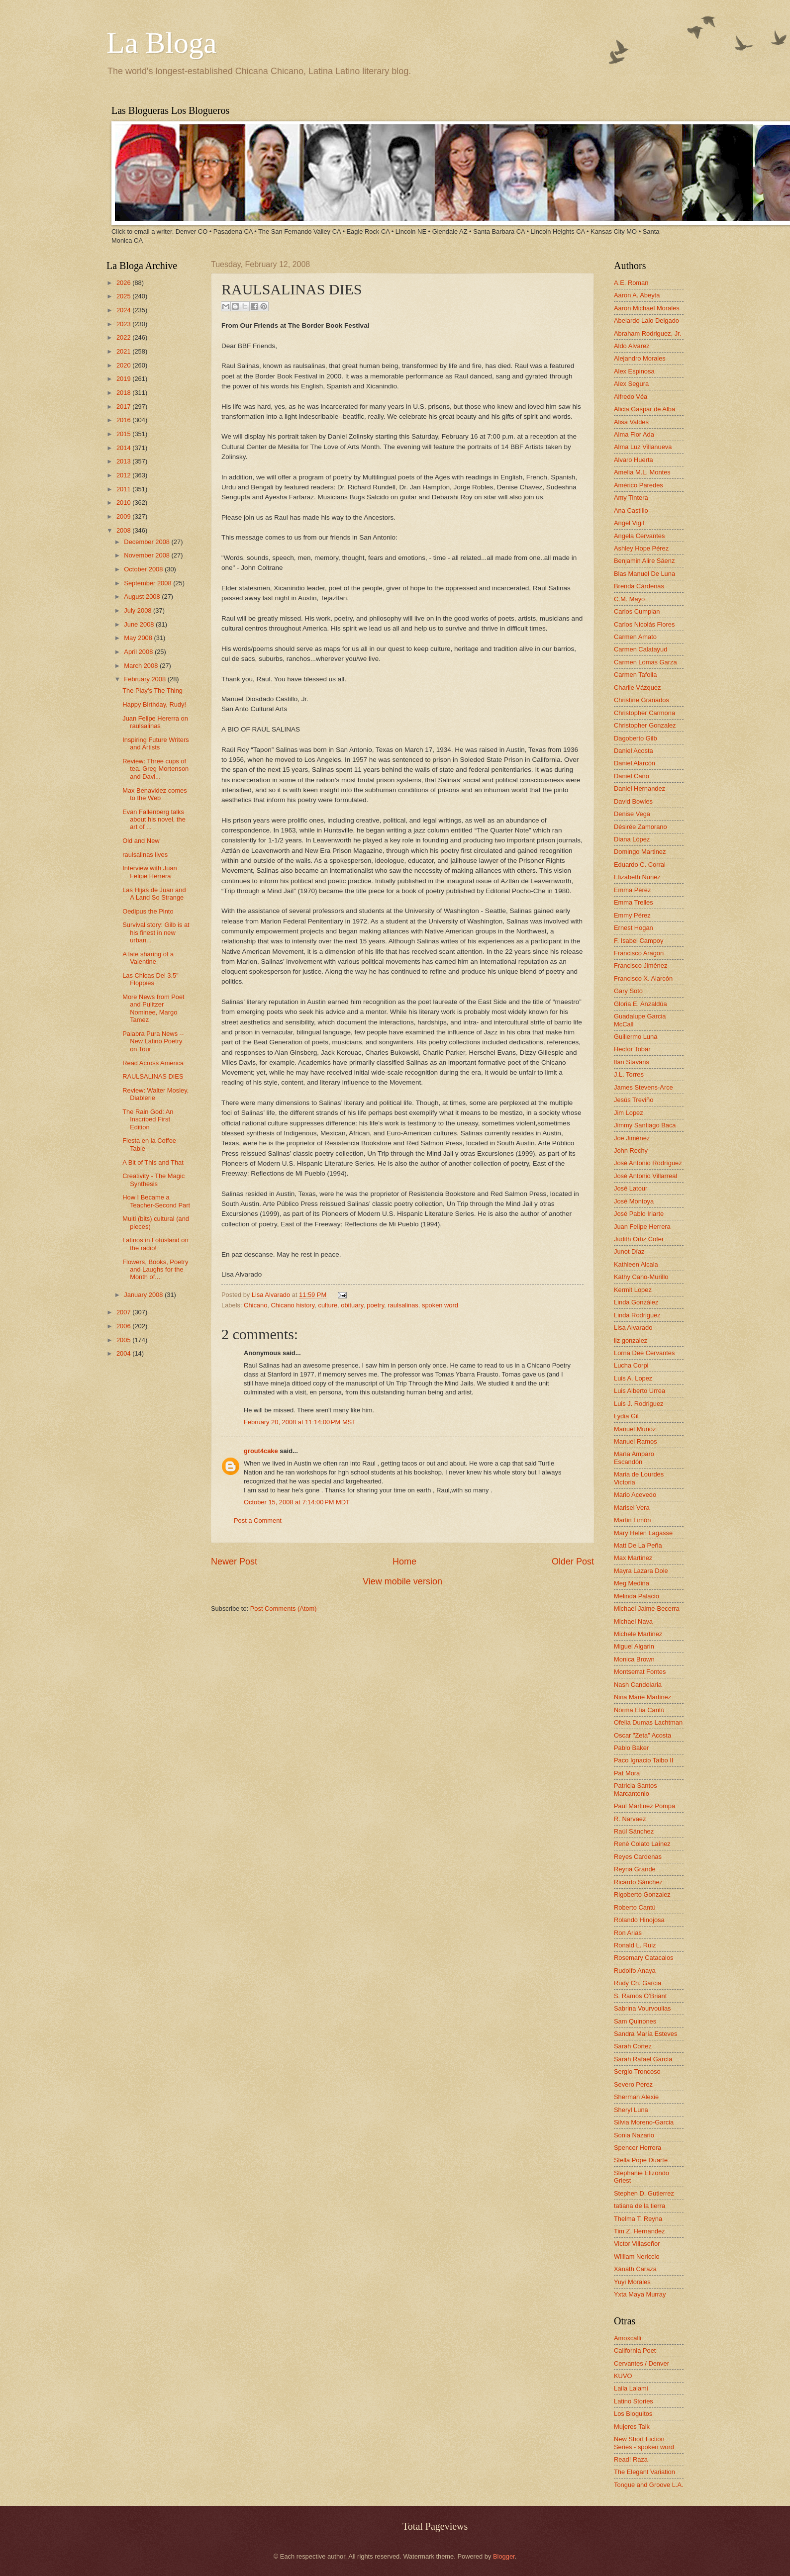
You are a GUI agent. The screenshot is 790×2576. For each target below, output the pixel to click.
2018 (124, 392)
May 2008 (139, 638)
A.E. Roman (631, 282)
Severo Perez (633, 2084)
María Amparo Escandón (634, 1457)
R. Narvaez (630, 1819)
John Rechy (631, 1150)
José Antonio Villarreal (645, 1176)
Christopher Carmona (644, 713)
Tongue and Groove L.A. (649, 2484)
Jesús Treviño (633, 1100)
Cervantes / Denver (641, 2363)
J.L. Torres (629, 1074)
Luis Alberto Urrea (639, 1390)
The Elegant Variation (644, 2472)
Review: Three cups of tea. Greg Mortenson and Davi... (155, 768)
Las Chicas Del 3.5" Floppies (150, 979)
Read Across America (153, 1063)
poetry (375, 1305)
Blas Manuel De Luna (644, 573)
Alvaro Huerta (633, 459)
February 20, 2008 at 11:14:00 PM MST (300, 1422)
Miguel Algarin (634, 1646)
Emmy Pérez (632, 915)
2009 (124, 516)
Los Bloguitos (633, 2413)
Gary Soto (628, 991)
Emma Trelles (633, 902)
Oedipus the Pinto (147, 911)
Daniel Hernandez (639, 788)
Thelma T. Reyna (638, 2218)
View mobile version (402, 1581)
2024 (124, 310)
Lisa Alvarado (272, 1294)
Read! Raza (631, 2459)
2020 (124, 365)
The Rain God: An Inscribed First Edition (147, 1119)
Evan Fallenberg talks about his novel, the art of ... (154, 819)
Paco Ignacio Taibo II (643, 1760)
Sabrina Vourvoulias (642, 2008)
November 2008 (147, 555)
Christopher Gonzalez (645, 725)
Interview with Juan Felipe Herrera (149, 871)
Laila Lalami (631, 2388)
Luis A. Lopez (633, 1378)
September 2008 (148, 583)
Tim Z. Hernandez (639, 2231)
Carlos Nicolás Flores (644, 624)
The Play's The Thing (152, 690)
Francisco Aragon (639, 953)
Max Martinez (633, 1558)
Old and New (140, 840)
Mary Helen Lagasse (643, 1533)
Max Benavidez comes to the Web (154, 794)
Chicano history (293, 1305)
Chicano (255, 1305)
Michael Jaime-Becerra (647, 1608)
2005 (124, 1340)
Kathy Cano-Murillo (641, 1277)
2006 (124, 1326)
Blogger (504, 2556)
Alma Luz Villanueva (643, 447)
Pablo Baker (631, 1747)
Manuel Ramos (635, 1441)
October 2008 (144, 569)
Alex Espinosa (634, 371)
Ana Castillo (631, 510)
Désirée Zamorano (640, 826)
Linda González (636, 1302)
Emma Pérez (632, 890)
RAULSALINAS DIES (152, 1076)
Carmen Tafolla (635, 674)
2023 (124, 324)
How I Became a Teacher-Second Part (156, 1201)
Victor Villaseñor (637, 2243)
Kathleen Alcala (636, 1264)
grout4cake (261, 1451)
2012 (124, 475)
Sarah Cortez (633, 2046)
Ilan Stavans (631, 1062)
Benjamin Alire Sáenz (644, 560)
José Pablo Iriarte (639, 1213)
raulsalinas (403, 1305)
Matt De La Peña (638, 1545)
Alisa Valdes (631, 422)
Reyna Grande (635, 1869)
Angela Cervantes (639, 536)
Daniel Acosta (633, 750)
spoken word (440, 1305)
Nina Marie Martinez (642, 1697)
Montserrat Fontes (640, 1671)
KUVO (623, 2376)
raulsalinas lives (145, 854)
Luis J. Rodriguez (638, 1403)
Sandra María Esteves (645, 2033)
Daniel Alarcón (634, 763)
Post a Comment (258, 1520)
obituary (352, 1305)
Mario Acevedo (635, 1494)
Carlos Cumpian (637, 611)
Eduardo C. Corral (640, 864)
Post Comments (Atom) (283, 1608)
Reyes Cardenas (638, 1856)
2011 (124, 489)
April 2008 (139, 651)
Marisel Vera (632, 1507)
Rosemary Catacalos (644, 1957)
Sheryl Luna (631, 2110)
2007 (124, 1312)
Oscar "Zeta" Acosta (642, 1735)
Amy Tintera (631, 497)
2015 (124, 434)
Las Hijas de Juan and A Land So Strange (154, 893)
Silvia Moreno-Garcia (644, 2122)
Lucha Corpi (631, 1365)
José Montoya (634, 1201)
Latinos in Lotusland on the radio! (155, 1243)
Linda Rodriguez (637, 1315)
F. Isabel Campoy (638, 940)
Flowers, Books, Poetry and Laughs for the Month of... (155, 1269)
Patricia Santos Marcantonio (635, 1789)
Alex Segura (631, 383)
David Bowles (633, 801)
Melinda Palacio (636, 1596)
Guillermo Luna (635, 1036)
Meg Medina (631, 1583)
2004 (124, 1353)
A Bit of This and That (153, 1162)
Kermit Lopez (633, 1289)
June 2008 (140, 624)
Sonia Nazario (634, 2135)
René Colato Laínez (642, 1843)
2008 (124, 530)
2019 (124, 378)
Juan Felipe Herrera (642, 1226)
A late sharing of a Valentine (148, 957)
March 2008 (142, 665)
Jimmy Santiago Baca (645, 1125)
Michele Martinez (638, 1634)
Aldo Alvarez (632, 346)
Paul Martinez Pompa (644, 1806)
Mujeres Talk (632, 2426)
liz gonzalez (630, 1340)
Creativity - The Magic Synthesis (153, 1179)
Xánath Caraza (635, 2269)
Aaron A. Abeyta (637, 295)
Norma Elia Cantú (639, 1710)
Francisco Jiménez (640, 965)
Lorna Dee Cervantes (644, 1353)
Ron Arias (628, 1932)
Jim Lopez (628, 1112)
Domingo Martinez (640, 851)
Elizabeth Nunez (637, 877)
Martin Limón (632, 1520)
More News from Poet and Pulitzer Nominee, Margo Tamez (153, 1008)
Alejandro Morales (640, 358)
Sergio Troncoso (637, 2071)
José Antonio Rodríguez (648, 1163)
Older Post (573, 1561)
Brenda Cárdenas (639, 586)
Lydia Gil (626, 1416)
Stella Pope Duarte (641, 2160)
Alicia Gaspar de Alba (644, 409)
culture (327, 1305)
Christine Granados (641, 700)
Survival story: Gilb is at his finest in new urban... (156, 932)
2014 (124, 448)
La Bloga (161, 42)
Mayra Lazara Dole (641, 1570)
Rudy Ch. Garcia (637, 1983)
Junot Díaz (629, 1251)
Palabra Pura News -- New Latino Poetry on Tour (153, 1041)
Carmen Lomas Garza (645, 662)
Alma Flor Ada (634, 434)
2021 (124, 351)
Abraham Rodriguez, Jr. (647, 333)
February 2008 (145, 679)
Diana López (632, 839)
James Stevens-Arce (643, 1087)
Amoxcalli (627, 2338)
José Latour (630, 1188)
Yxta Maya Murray (640, 2294)
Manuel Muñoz (635, 1429)
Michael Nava (633, 1621)
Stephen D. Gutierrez (644, 2193)
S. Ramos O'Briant (640, 1996)
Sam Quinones (635, 2021)
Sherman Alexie (636, 2097)
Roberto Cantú (635, 1907)
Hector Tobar (632, 1049)
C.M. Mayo (629, 599)
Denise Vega (632, 814)
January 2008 (144, 1294)
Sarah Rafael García (643, 2059)
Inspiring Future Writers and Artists (155, 743)
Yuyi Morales (632, 2282)
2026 (124, 282)
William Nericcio (637, 2256)
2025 (124, 296)
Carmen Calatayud (640, 649)
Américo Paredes (638, 485)
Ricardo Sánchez (638, 1882)
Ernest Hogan (633, 927)
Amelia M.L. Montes (642, 472)
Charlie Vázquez (637, 687)
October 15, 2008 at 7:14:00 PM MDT (297, 1502)
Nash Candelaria (638, 1684)
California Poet (635, 2350)
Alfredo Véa (630, 396)
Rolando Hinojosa (639, 1920)
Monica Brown (634, 1659)
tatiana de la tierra (639, 2205)
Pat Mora (627, 1773)
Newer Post (234, 1561)
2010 (124, 502)
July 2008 (138, 610)
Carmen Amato (635, 637)
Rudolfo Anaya (635, 1970)
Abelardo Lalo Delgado (646, 320)
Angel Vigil (629, 523)
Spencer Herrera (637, 2147)
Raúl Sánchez (634, 1831)
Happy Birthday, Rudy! (154, 704)
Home (404, 1561)
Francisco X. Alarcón (643, 978)
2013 (124, 461)
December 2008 (147, 542)
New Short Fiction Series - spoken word (644, 2442)
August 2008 (143, 596)
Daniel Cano (631, 776)
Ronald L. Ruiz (635, 1945)
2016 (124, 420)
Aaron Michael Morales (647, 308)
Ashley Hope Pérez (641, 548)
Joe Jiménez (632, 1138)
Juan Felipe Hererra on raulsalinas (155, 722)
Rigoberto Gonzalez (642, 1894)
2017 (124, 406)
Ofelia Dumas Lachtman (648, 1722)
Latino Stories (633, 2401)
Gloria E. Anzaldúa (640, 1004)
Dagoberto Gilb (635, 738)
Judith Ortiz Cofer (639, 1239)
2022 (124, 337)
